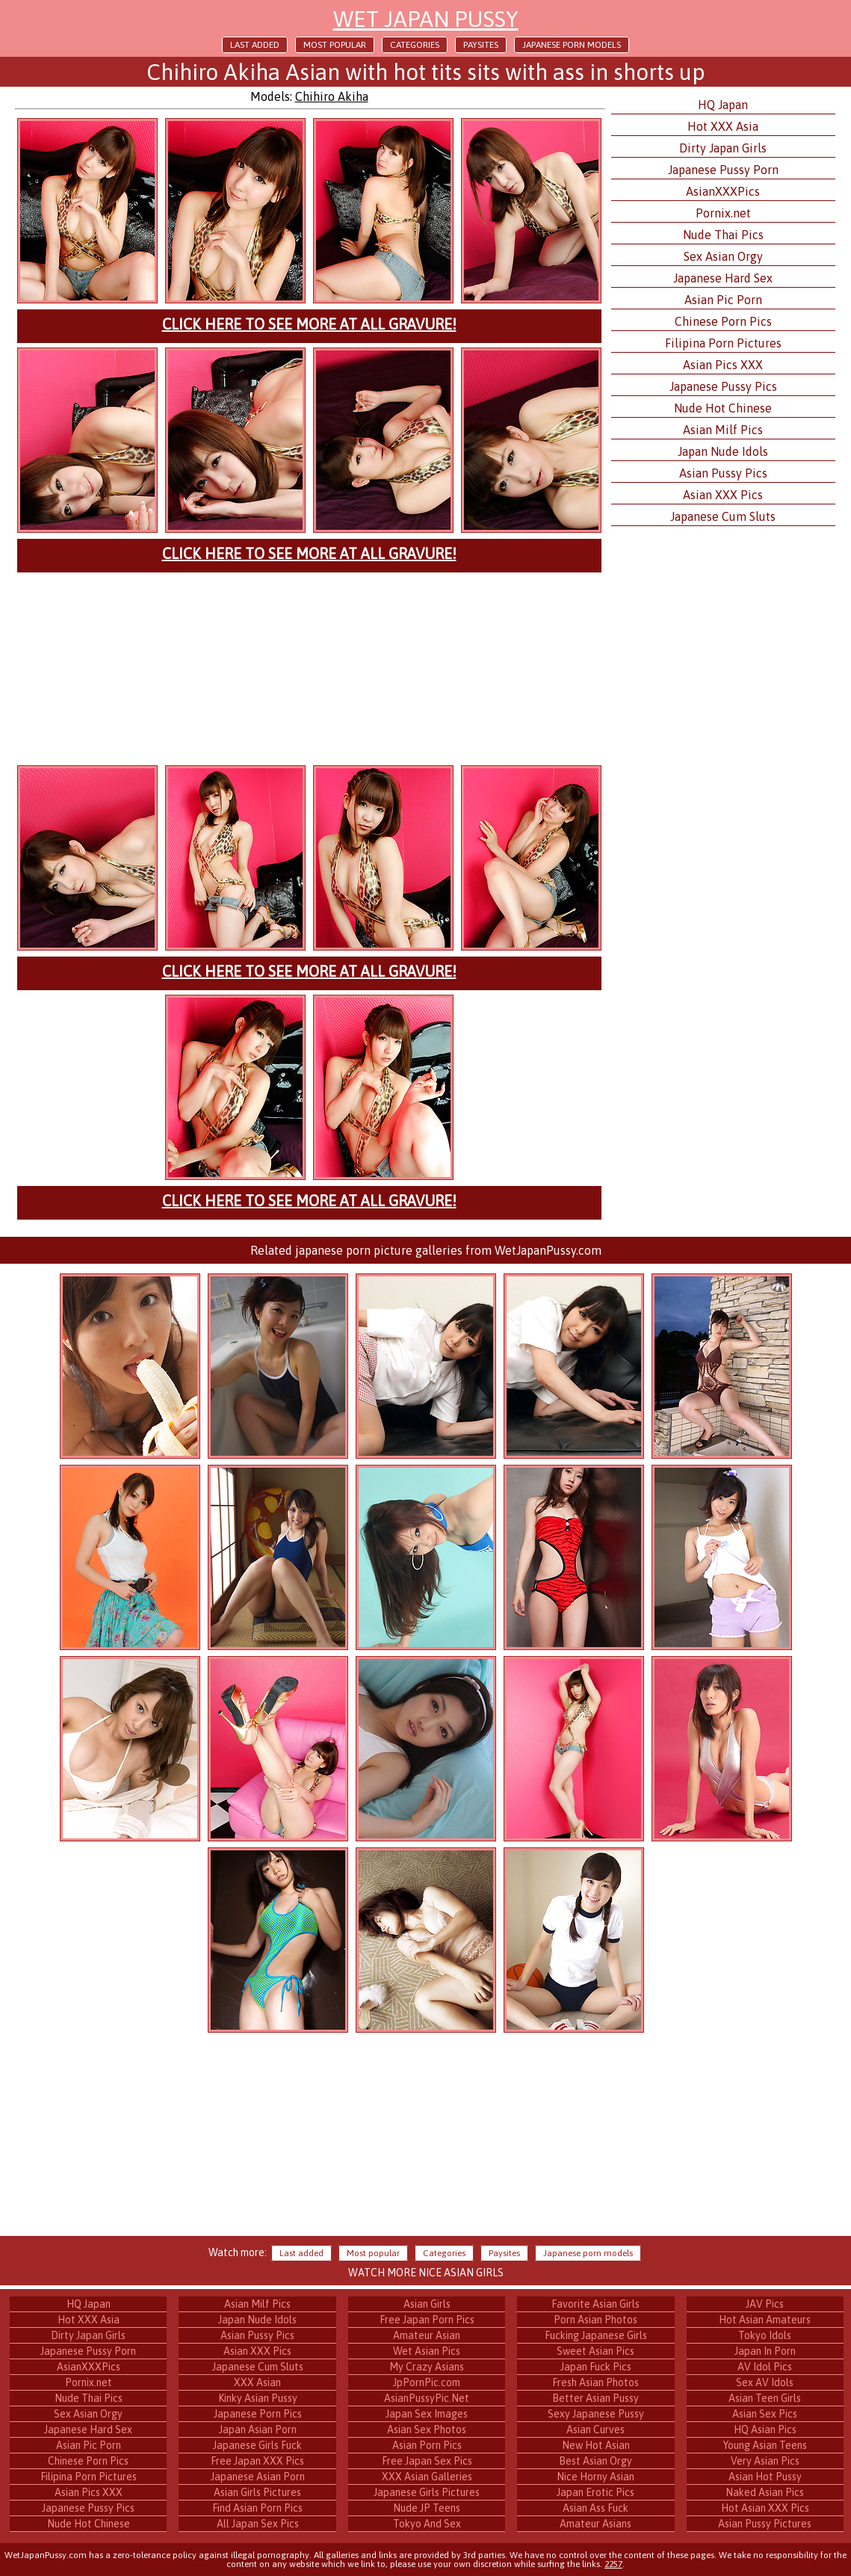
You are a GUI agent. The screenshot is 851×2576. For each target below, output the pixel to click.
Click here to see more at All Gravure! (309, 324)
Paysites (480, 45)
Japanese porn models (571, 45)
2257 (613, 2564)
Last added (254, 45)
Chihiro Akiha (331, 96)
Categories (414, 45)
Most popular (334, 45)
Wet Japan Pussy (426, 18)
